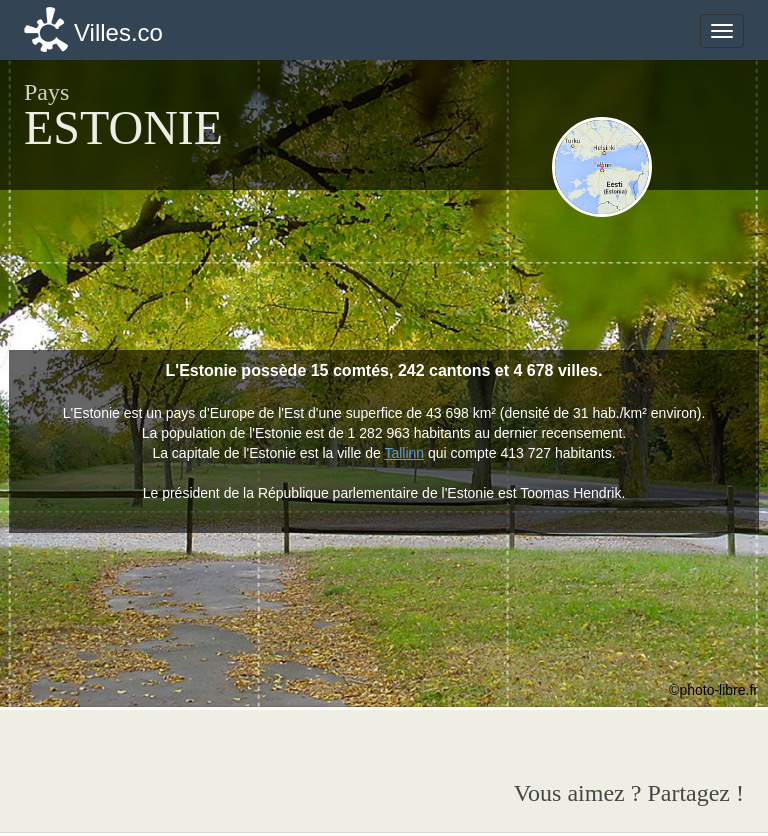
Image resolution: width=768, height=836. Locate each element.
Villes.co (118, 32)
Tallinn (404, 453)
